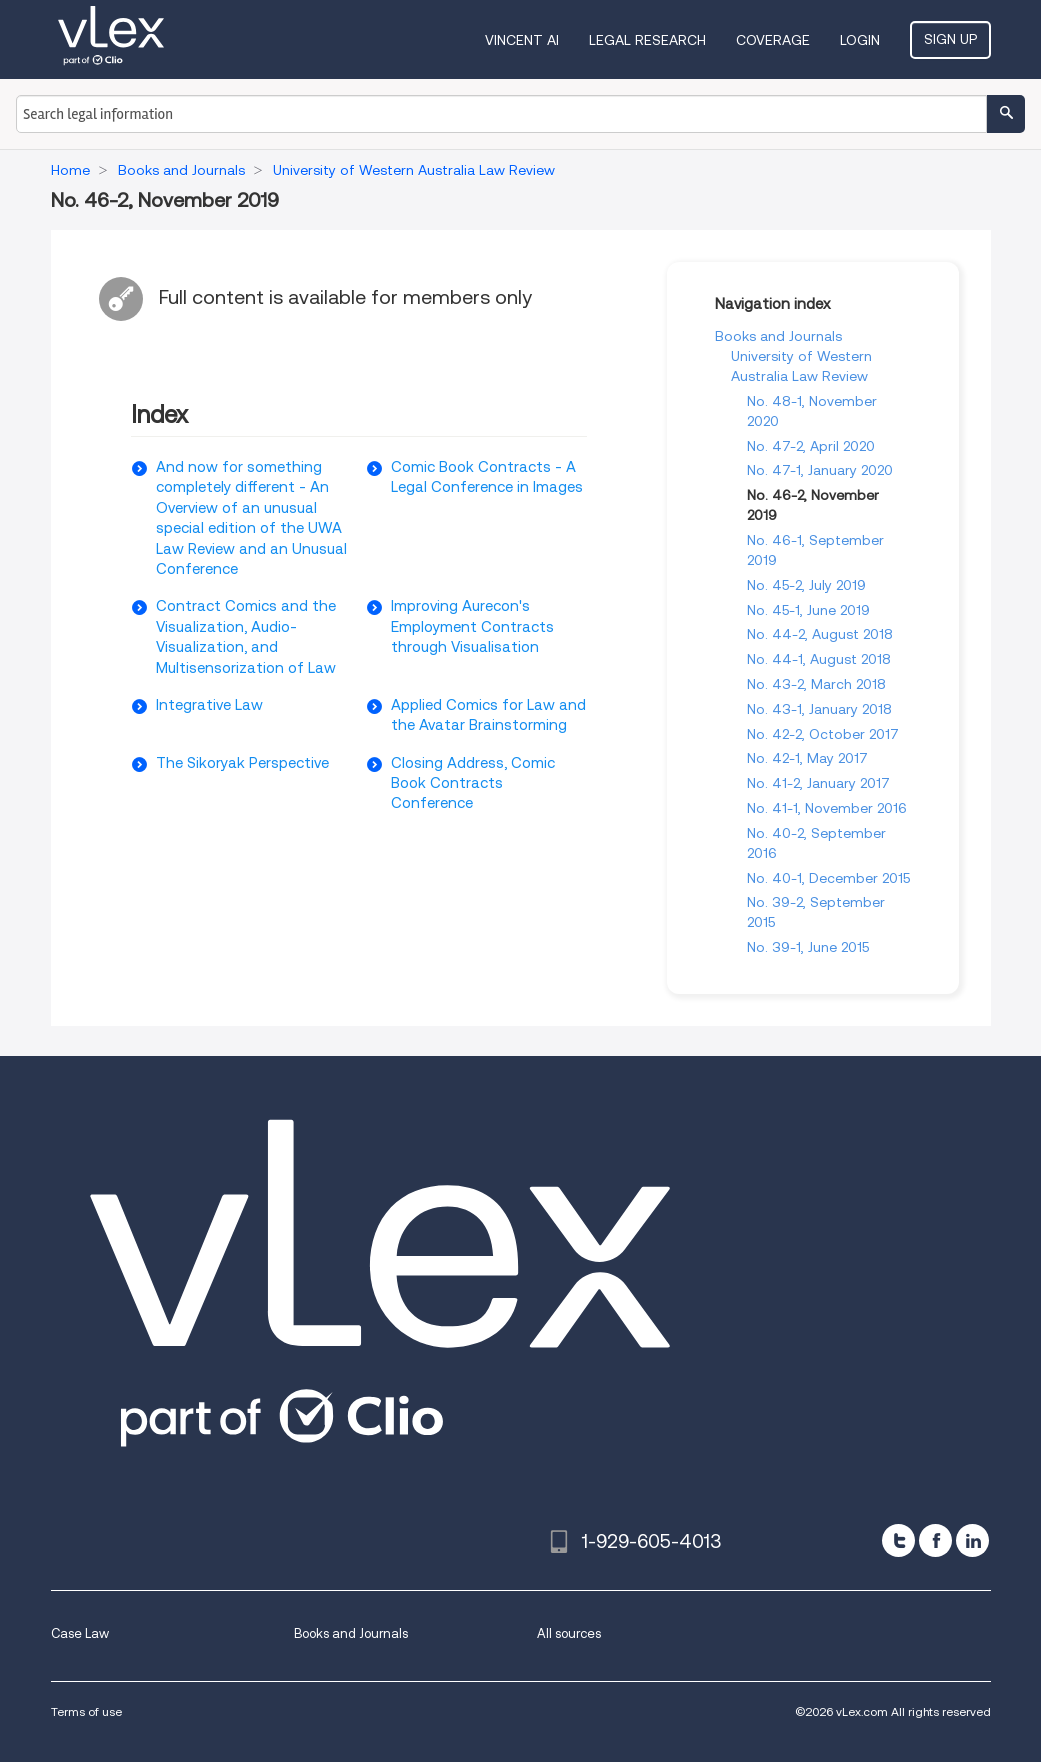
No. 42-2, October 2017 (823, 734)
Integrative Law (209, 705)
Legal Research (647, 40)
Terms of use (86, 1711)
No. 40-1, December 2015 (828, 878)
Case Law (80, 1633)
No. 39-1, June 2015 (808, 947)
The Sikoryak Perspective (242, 763)
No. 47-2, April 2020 (811, 446)
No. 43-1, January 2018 (819, 709)
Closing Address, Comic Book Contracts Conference (473, 783)
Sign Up (950, 39)
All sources (569, 1633)
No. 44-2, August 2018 (820, 634)
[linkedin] (972, 1540)
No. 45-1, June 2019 (808, 610)
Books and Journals (778, 336)
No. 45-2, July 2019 (806, 585)
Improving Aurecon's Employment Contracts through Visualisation (472, 626)
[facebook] (935, 1540)
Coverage (773, 40)
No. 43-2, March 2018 (816, 684)
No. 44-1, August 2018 (819, 659)
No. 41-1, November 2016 (827, 808)
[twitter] (898, 1540)
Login (860, 40)
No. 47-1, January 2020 (820, 470)
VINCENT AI (522, 40)
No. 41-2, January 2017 (818, 783)
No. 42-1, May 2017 (807, 758)
